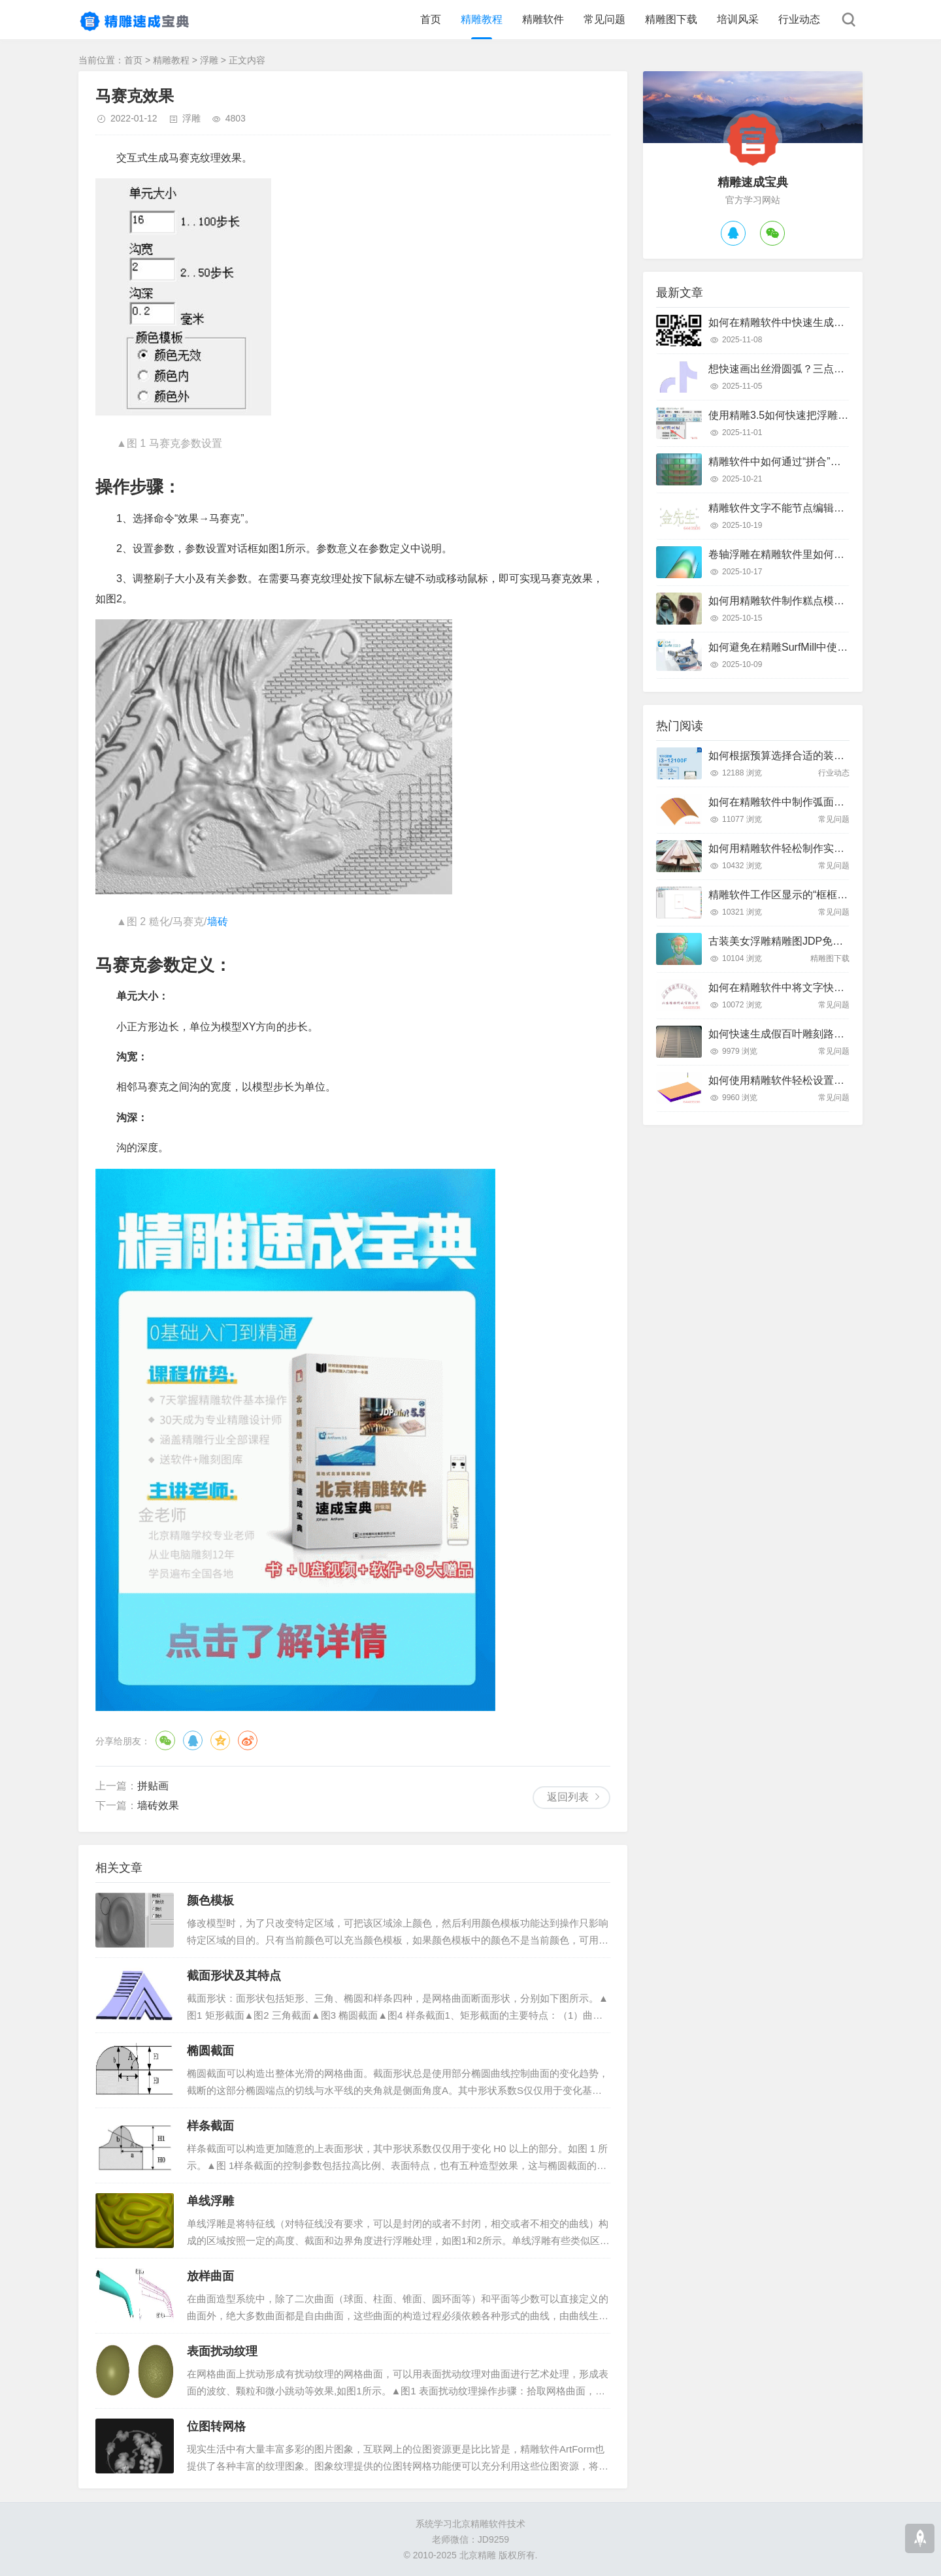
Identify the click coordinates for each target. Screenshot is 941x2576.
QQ (193, 1740)
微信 (165, 1740)
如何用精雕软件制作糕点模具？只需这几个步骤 (818, 600)
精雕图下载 (671, 19)
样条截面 (210, 2125)
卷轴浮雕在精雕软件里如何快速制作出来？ (807, 554)
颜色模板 (210, 1900)
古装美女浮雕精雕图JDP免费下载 (786, 941)
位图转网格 (216, 2426)
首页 (430, 19)
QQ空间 (220, 1740)
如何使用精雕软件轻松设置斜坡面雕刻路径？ (812, 1080)
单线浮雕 (210, 2201)
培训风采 (738, 19)
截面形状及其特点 (234, 1975)
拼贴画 (153, 1785)
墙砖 (217, 921)
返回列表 (568, 1796)
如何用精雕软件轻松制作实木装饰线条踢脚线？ (818, 848)
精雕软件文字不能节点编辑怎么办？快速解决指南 (823, 508)
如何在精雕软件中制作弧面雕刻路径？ (797, 801)
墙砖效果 (158, 1805)
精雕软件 (543, 19)
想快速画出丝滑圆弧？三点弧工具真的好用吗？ (818, 368)
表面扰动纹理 (222, 2351)
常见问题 (604, 19)
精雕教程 (482, 19)
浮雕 (209, 60)
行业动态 (799, 19)
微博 (247, 1740)
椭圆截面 (210, 2050)
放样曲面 (210, 2276)
